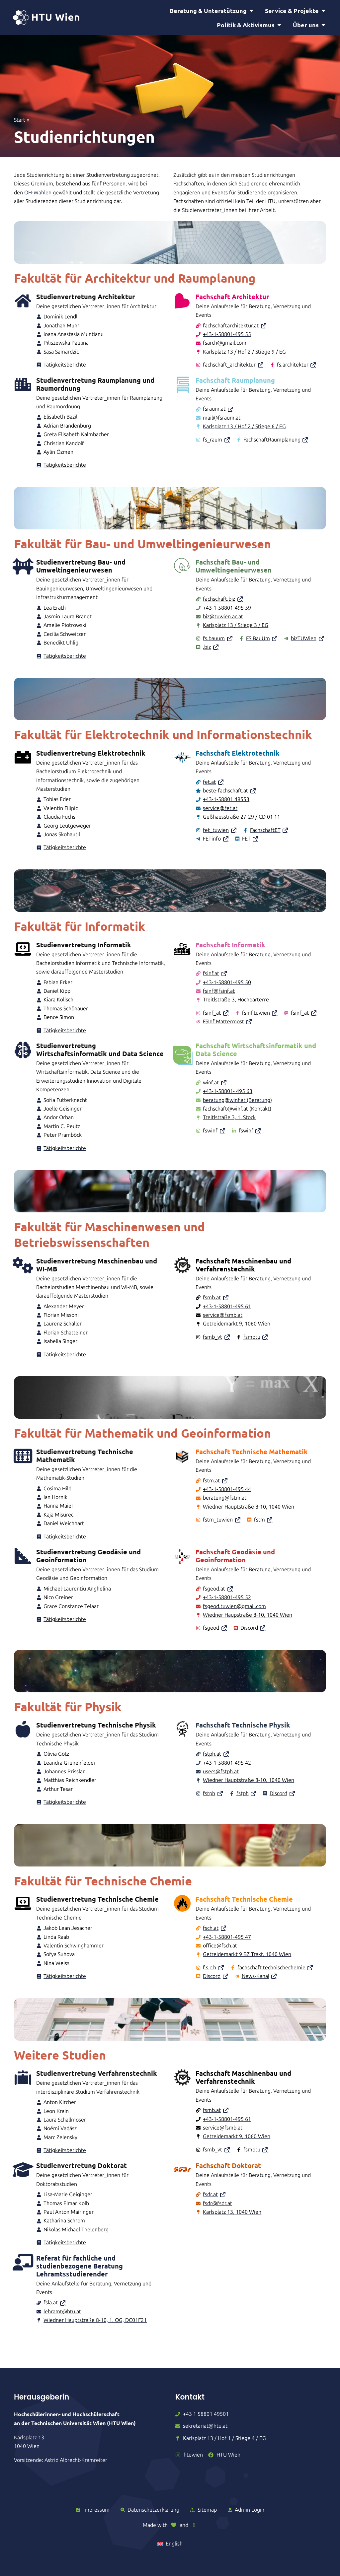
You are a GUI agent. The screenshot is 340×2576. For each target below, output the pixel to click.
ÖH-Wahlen (37, 198)
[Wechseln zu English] (170, 2543)
